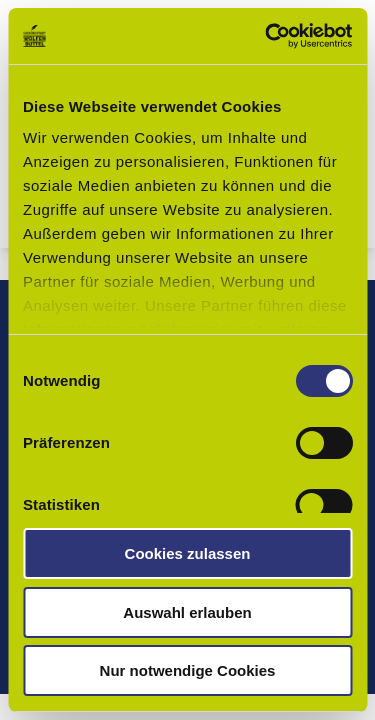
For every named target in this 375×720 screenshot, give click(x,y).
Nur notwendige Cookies (188, 670)
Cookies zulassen (188, 553)
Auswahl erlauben (187, 612)
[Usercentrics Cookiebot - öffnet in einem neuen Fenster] (267, 36)
